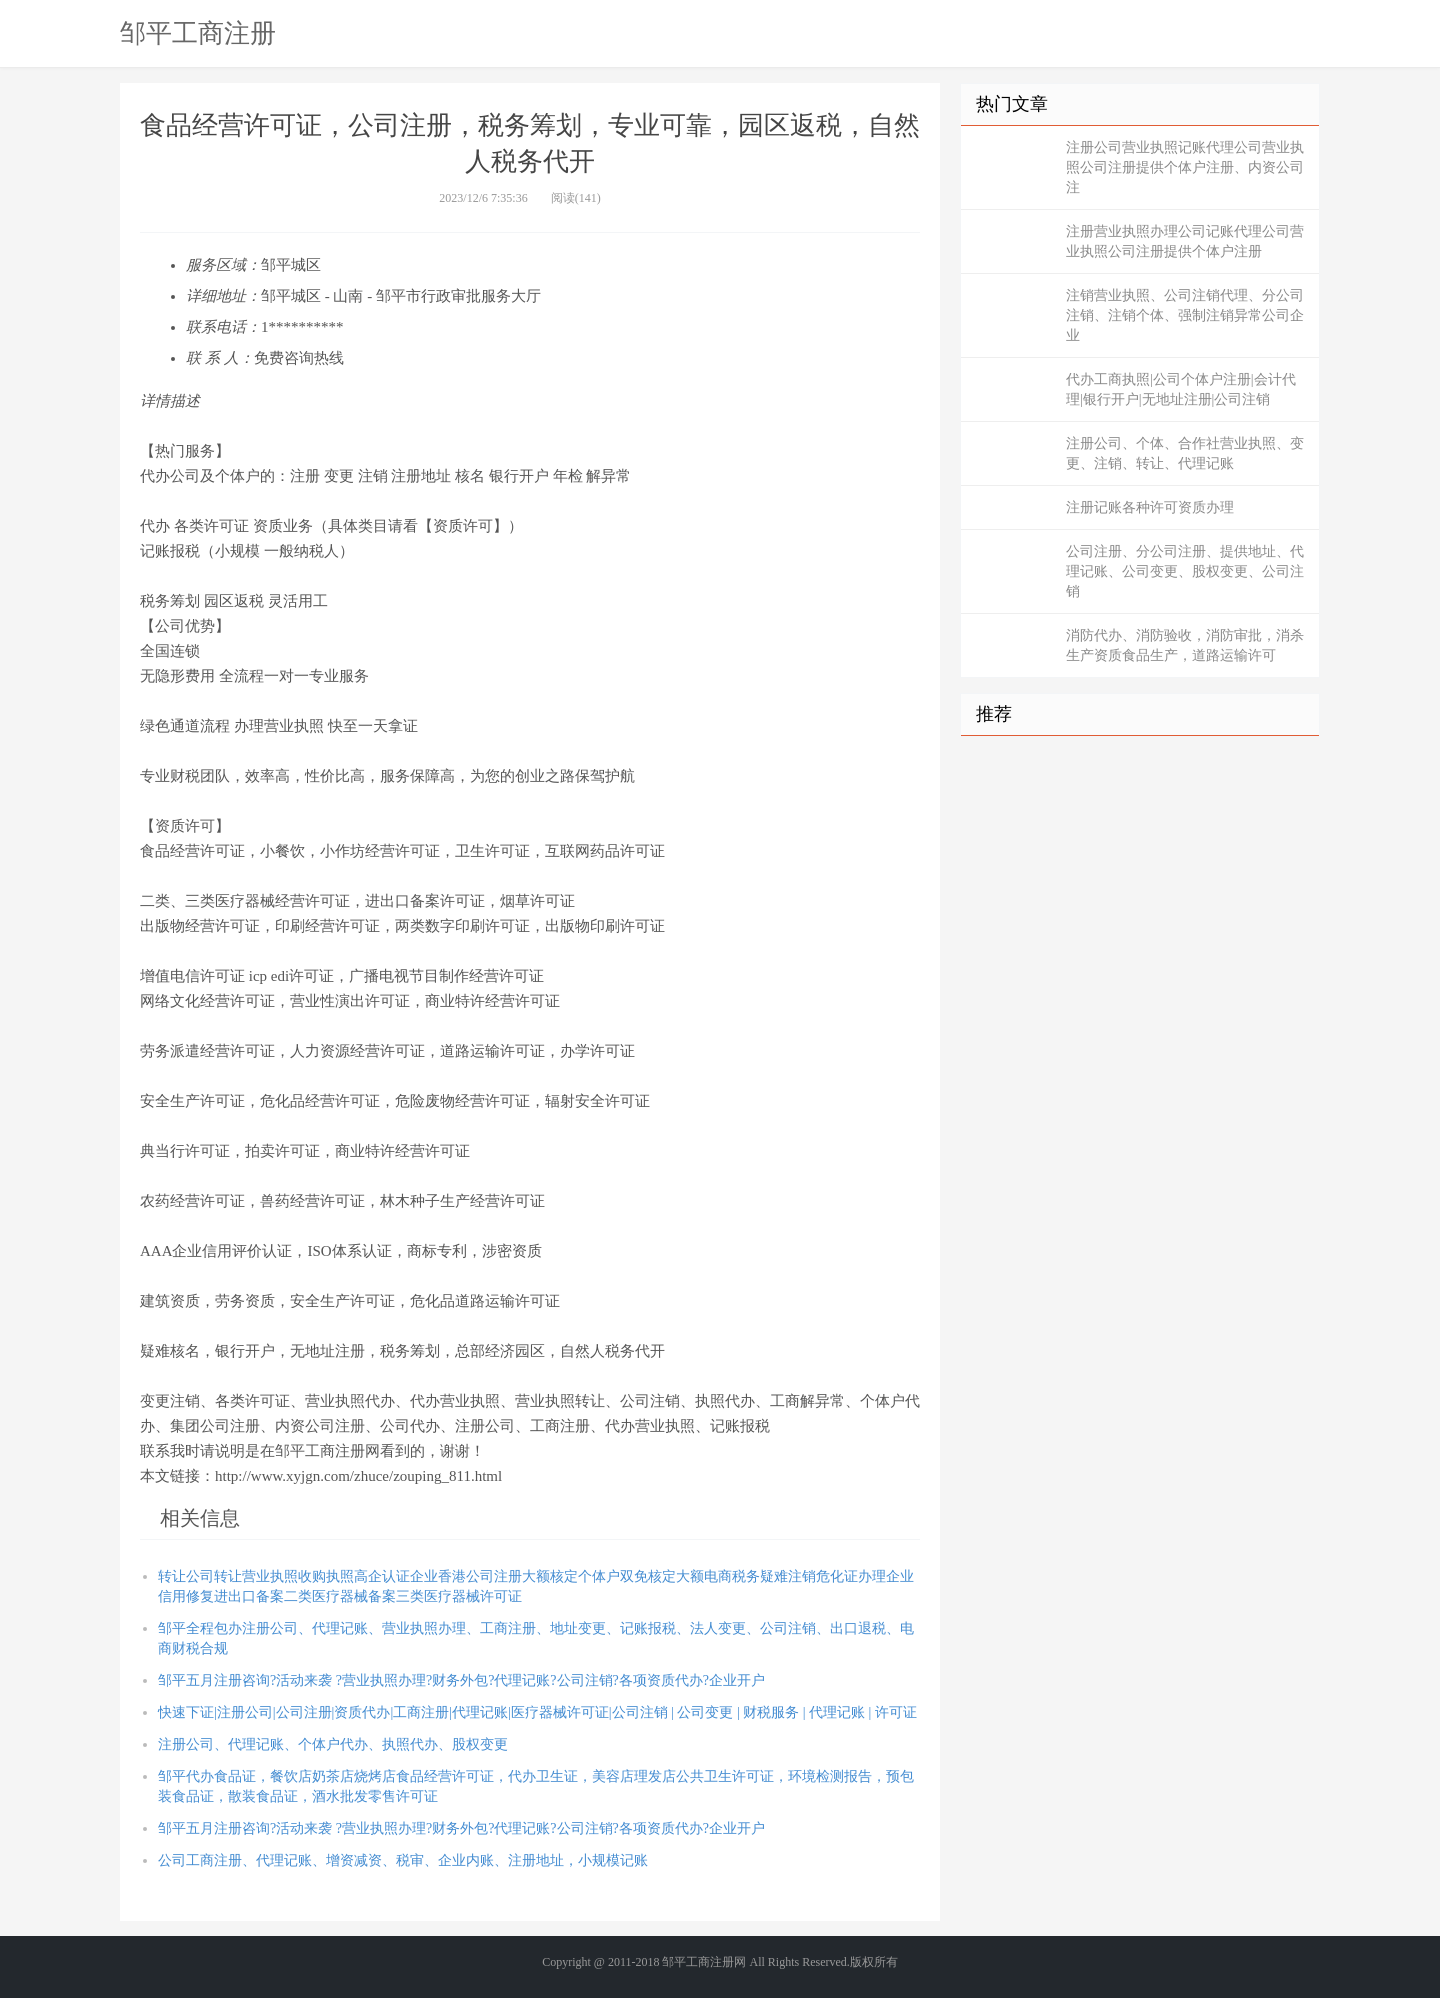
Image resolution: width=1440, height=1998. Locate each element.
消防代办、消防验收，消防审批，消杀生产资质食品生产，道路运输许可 (1185, 645)
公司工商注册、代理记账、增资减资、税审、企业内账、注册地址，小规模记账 (403, 1860)
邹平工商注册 (198, 33)
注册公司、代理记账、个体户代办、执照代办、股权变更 (333, 1744)
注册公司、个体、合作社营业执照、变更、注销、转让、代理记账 (1185, 453)
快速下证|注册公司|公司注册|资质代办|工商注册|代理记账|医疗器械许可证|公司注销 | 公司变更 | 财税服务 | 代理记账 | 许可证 (537, 1712)
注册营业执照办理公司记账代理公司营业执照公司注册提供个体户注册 (1185, 241)
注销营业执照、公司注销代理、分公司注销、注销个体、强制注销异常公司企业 (1185, 315)
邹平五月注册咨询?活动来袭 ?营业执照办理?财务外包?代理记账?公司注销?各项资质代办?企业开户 (461, 1680)
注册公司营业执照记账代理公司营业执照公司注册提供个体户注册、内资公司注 (1185, 167)
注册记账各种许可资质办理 (1150, 507)
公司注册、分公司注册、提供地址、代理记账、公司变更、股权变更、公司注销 (1185, 571)
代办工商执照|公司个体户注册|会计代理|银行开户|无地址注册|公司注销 (1181, 389)
